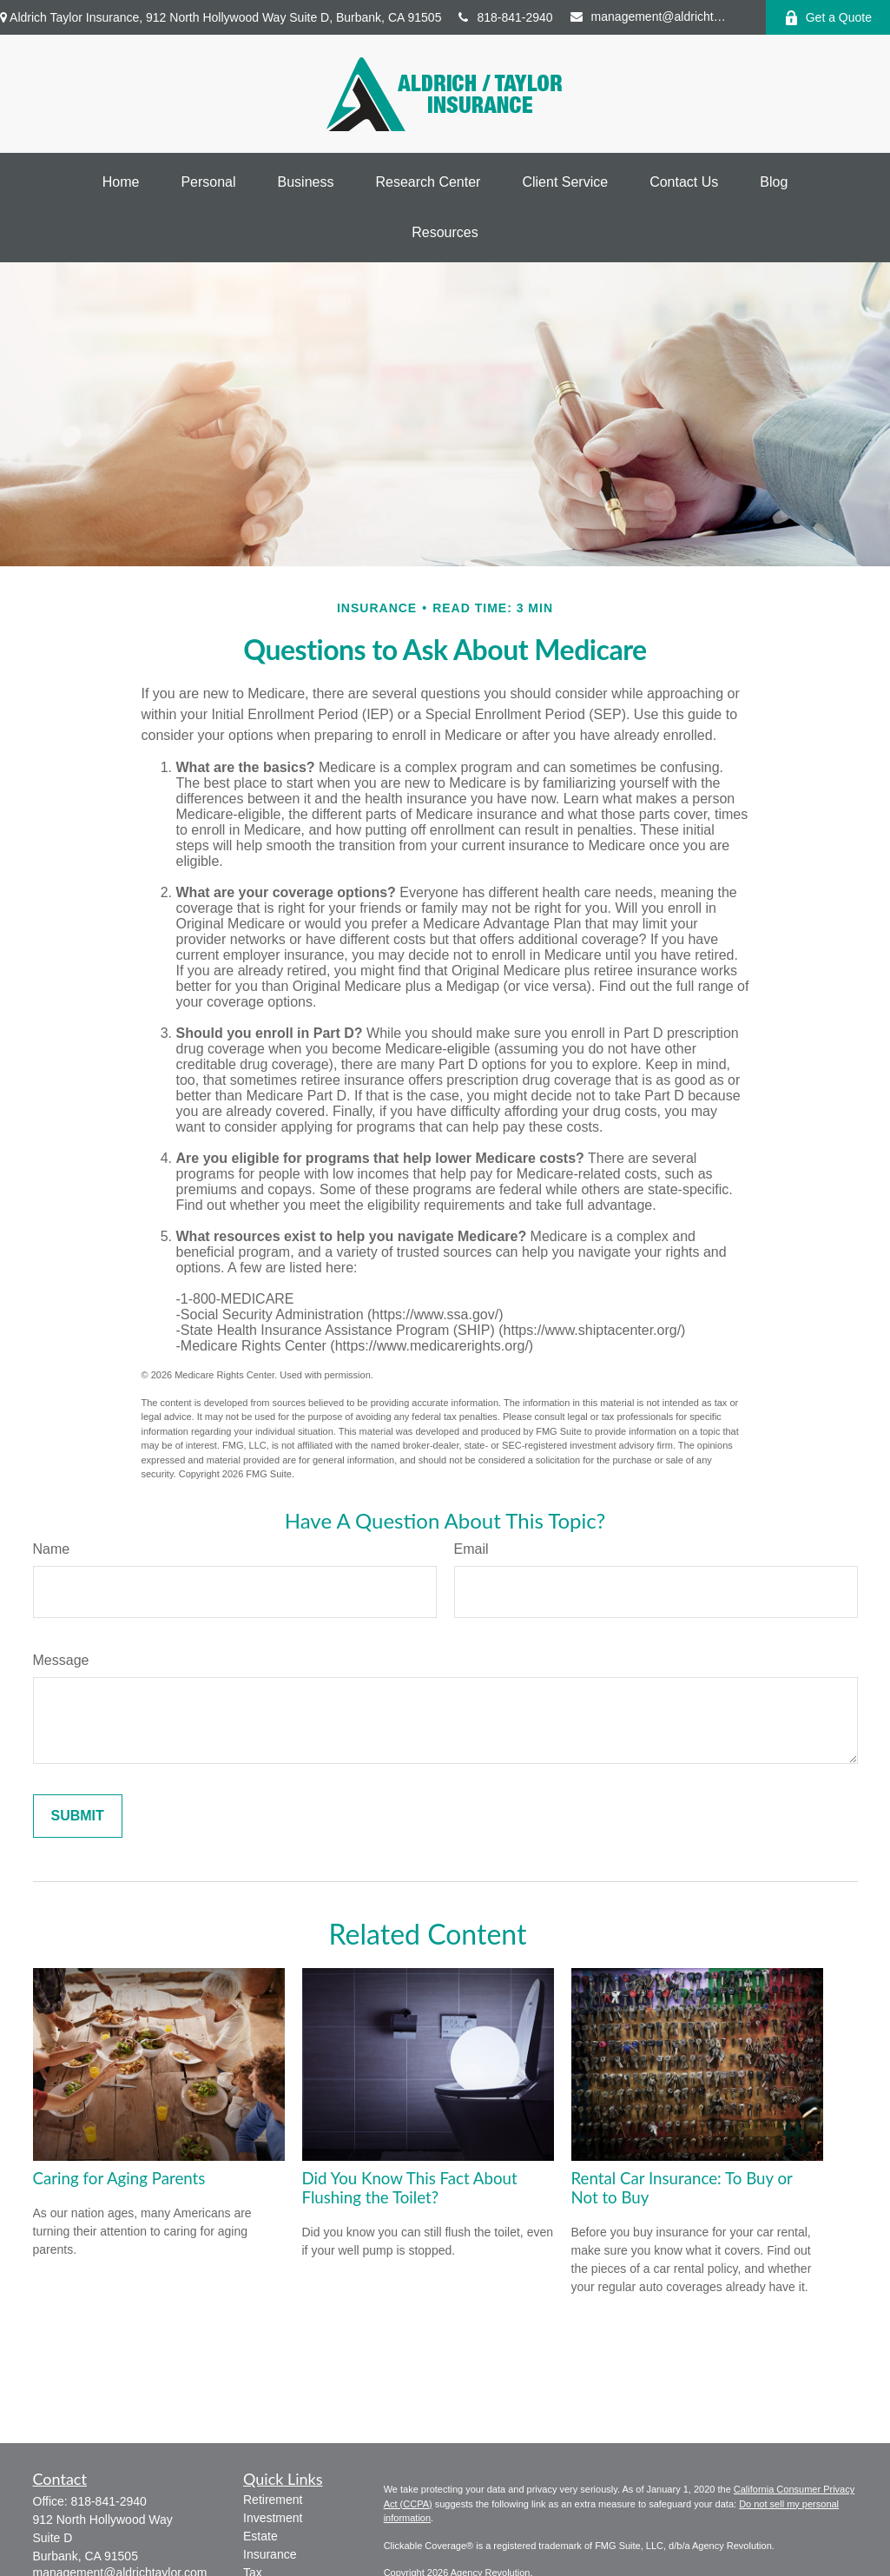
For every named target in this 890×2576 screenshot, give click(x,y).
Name (51, 1549)
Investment (272, 2518)
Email (471, 1549)
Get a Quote (828, 17)
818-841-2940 (505, 17)
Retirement (272, 2500)
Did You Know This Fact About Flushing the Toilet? (410, 2188)
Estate (260, 2536)
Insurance (269, 2554)
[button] (121, 182)
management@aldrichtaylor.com (648, 16)
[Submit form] (77, 1816)
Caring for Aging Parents (119, 2178)
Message (61, 1660)
